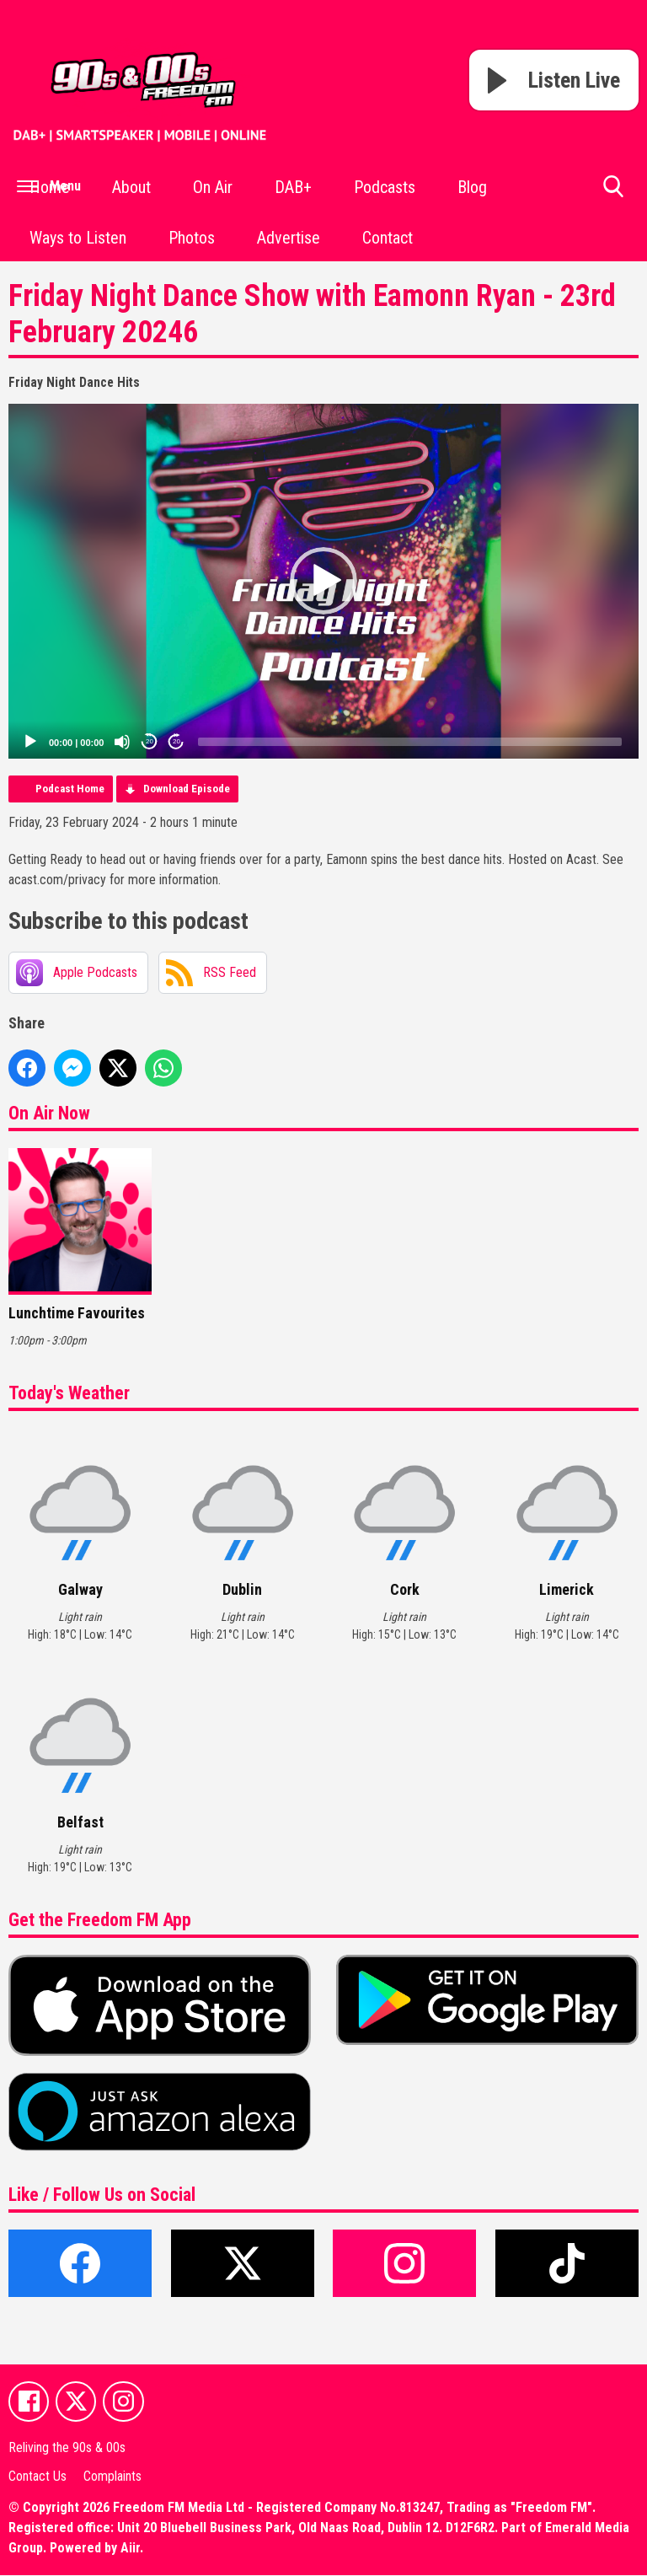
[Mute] (122, 741)
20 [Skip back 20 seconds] (149, 741)
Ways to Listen (77, 238)
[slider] (410, 742)
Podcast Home (69, 788)
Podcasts (384, 187)
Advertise (288, 238)
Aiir (130, 2549)
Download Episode (186, 788)
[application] (323, 581)
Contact (387, 238)
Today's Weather (69, 1392)
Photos (191, 238)
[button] (323, 580)
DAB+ (293, 187)
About (131, 187)
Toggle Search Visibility (613, 193)
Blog (472, 187)
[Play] (30, 741)
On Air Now (49, 1113)
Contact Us (37, 2477)
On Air (213, 187)
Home (49, 187)
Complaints (112, 2477)
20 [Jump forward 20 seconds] (176, 741)
